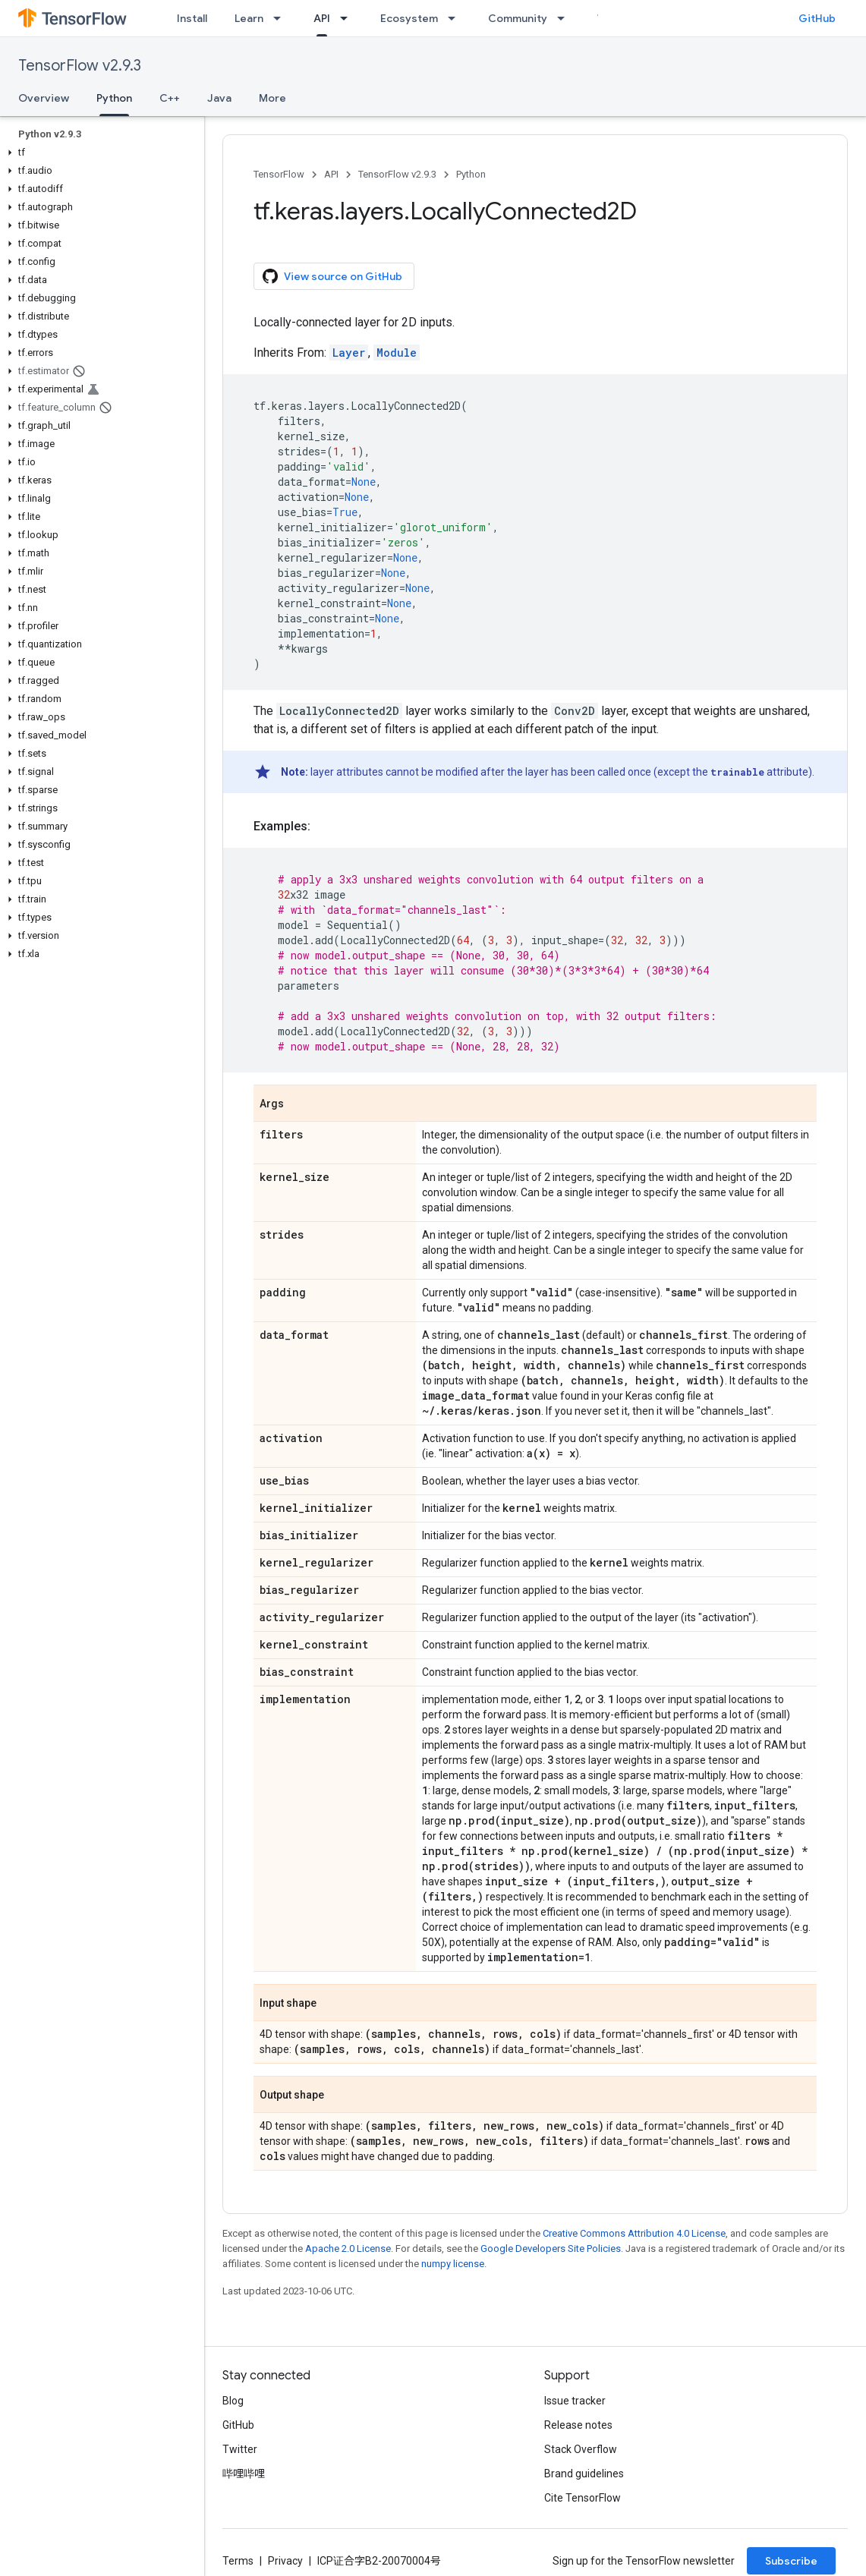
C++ (169, 98)
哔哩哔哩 (243, 2473)
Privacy (285, 2561)
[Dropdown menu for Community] (565, 18)
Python (471, 174)
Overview (43, 98)
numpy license (452, 2263)
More (272, 98)
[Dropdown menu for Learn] (281, 18)
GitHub (817, 18)
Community (517, 18)
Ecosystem (409, 18)
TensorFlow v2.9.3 (79, 65)
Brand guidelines (584, 2473)
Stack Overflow (580, 2449)
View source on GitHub (332, 276)
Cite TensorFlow (582, 2498)
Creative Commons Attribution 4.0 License (634, 2233)
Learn (249, 18)
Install (192, 18)
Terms (238, 2561)
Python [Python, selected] (114, 98)
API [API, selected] (321, 18)
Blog (233, 2401)
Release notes (578, 2425)
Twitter (239, 2449)
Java (219, 98)
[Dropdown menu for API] (348, 18)
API (331, 174)
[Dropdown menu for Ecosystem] (456, 18)
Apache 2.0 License (348, 2248)
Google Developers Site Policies (550, 2248)
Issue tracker (575, 2401)
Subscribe (791, 2561)
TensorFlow (279, 174)
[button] (99, 152)
